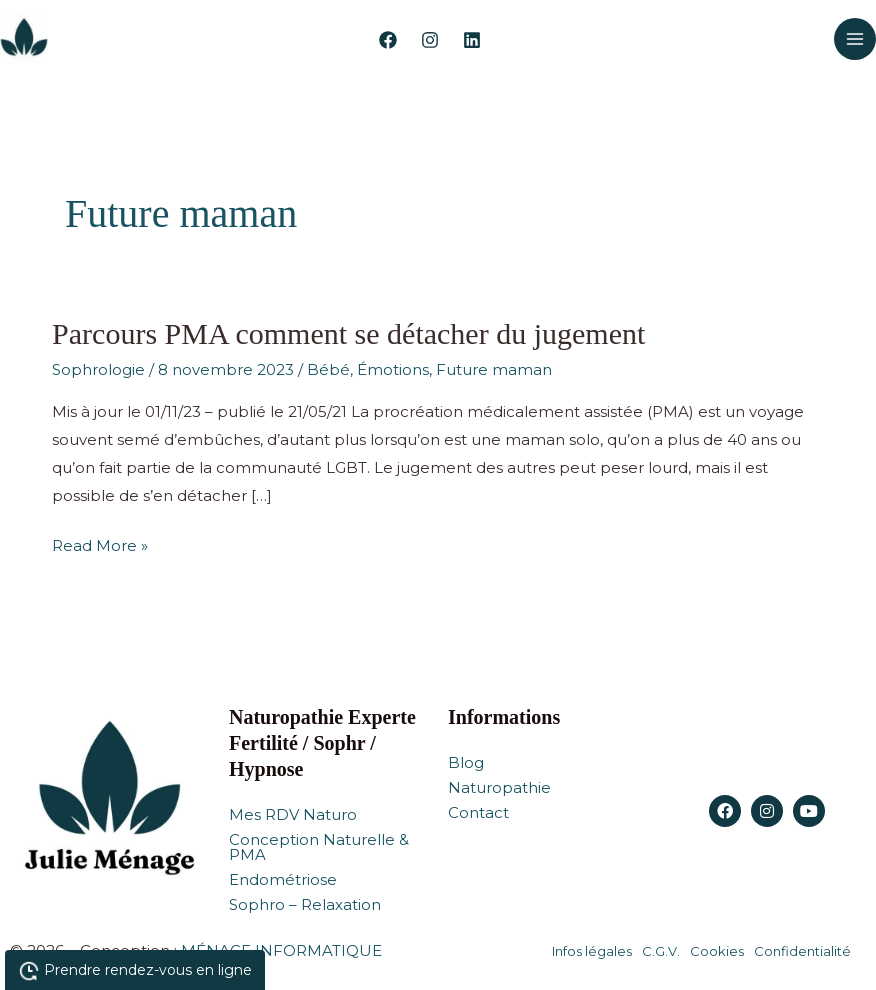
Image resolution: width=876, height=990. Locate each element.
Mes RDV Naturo (293, 814)
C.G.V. (661, 951)
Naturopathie (499, 787)
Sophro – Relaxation (305, 904)
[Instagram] (430, 40)
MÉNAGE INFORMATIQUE (281, 950)
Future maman (494, 369)
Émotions (393, 369)
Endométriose (283, 879)
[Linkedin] (472, 40)
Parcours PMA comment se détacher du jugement (348, 333)
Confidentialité (802, 951)
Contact (478, 812)
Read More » (100, 543)
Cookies (717, 951)
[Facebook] (388, 40)
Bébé (328, 369)
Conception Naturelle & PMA (319, 847)
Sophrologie (98, 369)
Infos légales (592, 951)
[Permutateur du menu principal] (855, 39)
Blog (466, 762)
